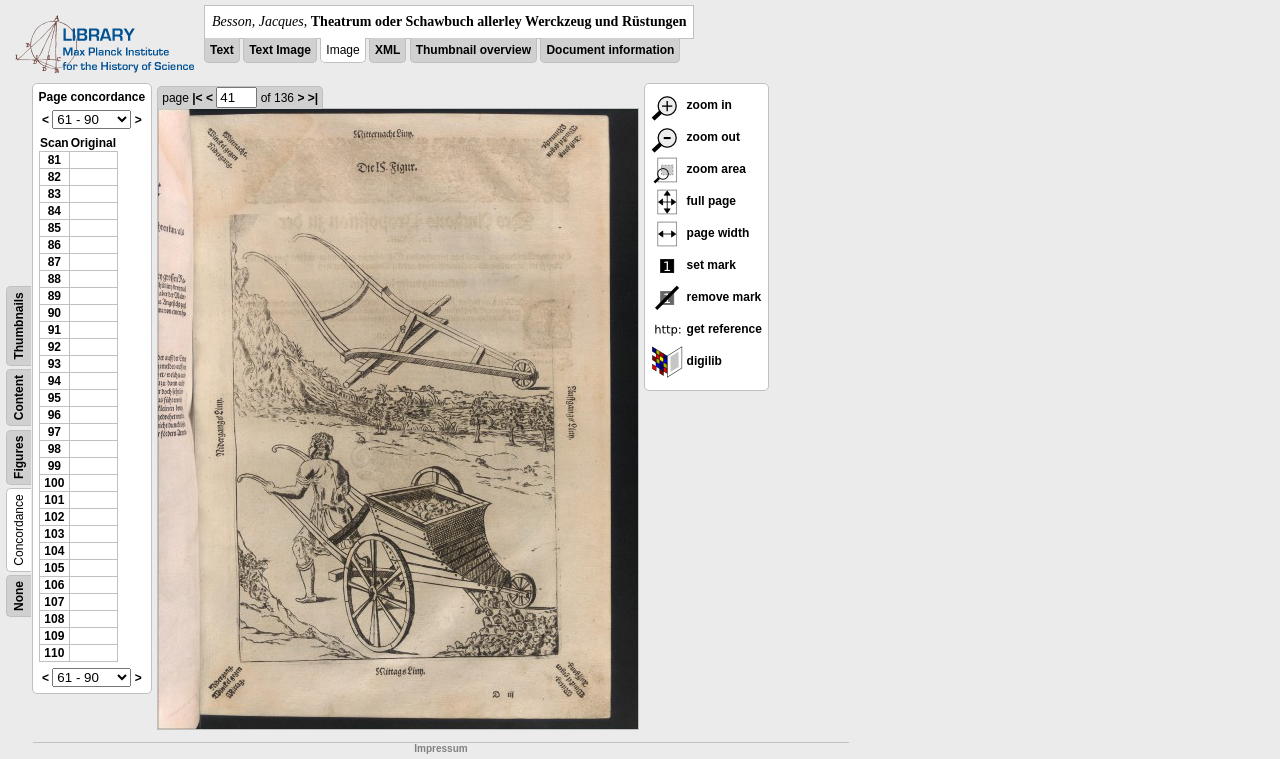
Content (19, 397)
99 (54, 466)
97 (54, 432)
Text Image (280, 50)
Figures (19, 457)
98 (54, 449)
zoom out (695, 137)
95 (54, 398)
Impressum (440, 748)
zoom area (698, 169)
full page (693, 201)
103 (54, 534)
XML (387, 50)
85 (54, 228)
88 (54, 279)
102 (54, 517)
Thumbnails (19, 325)
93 (54, 364)
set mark (693, 265)
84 (54, 211)
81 (54, 160)
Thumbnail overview (473, 50)
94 (54, 381)
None (19, 596)
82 (54, 177)
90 (54, 313)
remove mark (706, 297)
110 (54, 653)
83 (54, 194)
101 (54, 500)
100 (54, 483)
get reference (706, 329)
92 (54, 347)
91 (54, 330)
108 (54, 619)
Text (222, 50)
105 (54, 568)
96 (54, 415)
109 (54, 636)
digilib (686, 361)
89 (54, 296)
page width (700, 233)
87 (54, 262)
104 (54, 551)
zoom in (691, 105)
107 (54, 602)
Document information (610, 50)
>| (313, 98)
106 (54, 585)
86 (54, 245)
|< (197, 98)
